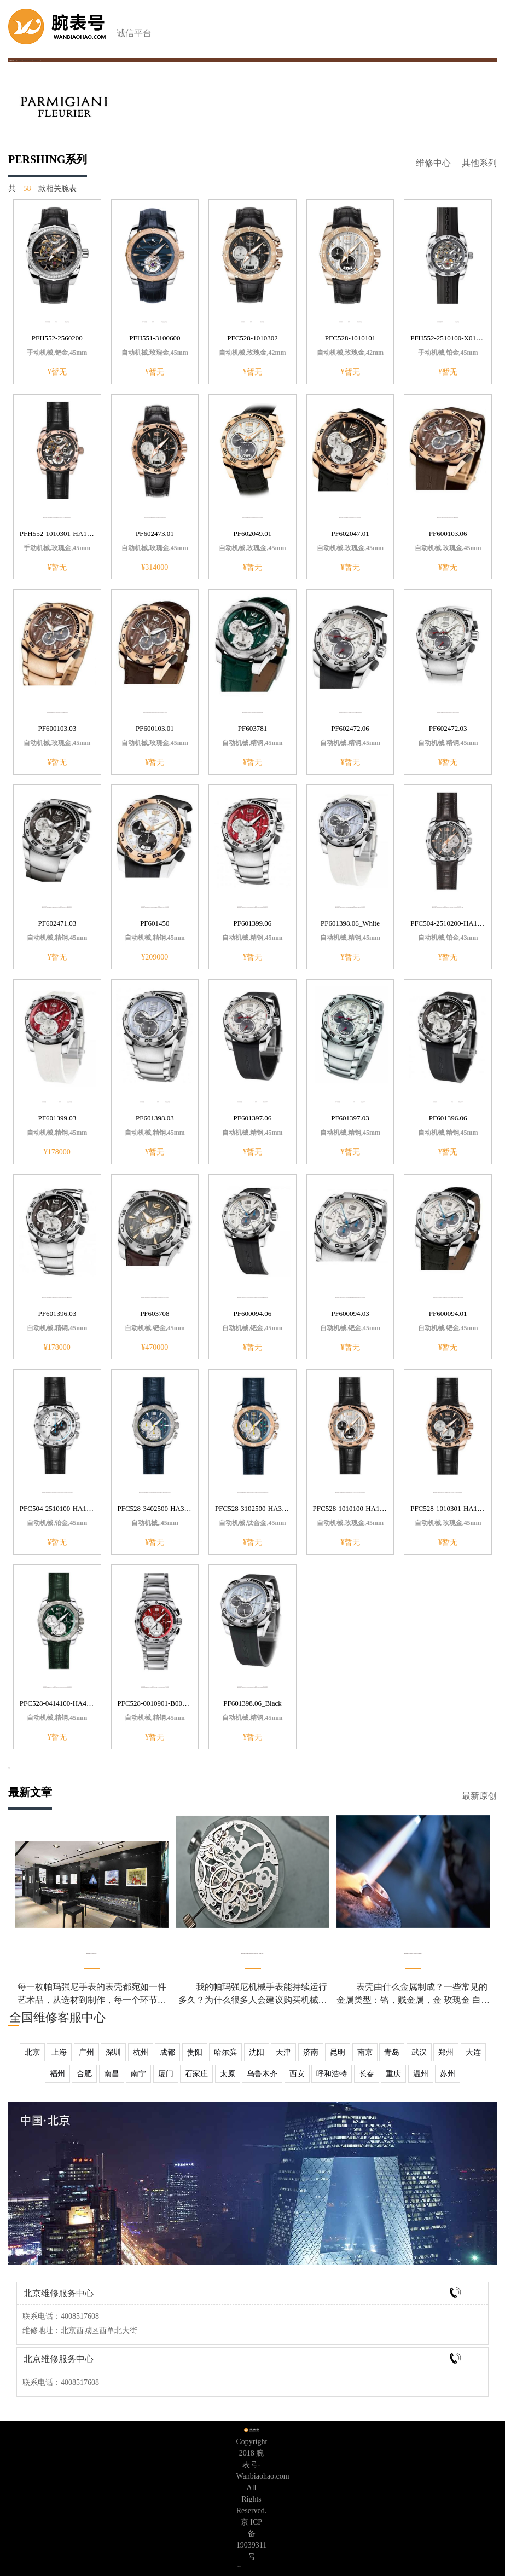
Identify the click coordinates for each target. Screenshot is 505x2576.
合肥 (84, 2074)
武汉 (419, 2052)
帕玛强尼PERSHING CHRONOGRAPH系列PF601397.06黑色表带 (252, 1101)
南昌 (111, 2074)
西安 (297, 2074)
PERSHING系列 (36, 60)
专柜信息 (239, 2566)
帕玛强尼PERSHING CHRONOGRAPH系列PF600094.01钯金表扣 (447, 1297)
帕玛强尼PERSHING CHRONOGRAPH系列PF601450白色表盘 (155, 907)
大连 (473, 2052)
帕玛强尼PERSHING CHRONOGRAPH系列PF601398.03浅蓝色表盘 (155, 1101)
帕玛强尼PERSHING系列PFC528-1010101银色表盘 (350, 321)
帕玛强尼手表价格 (27, 60)
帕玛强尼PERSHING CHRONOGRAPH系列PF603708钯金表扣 (155, 1297)
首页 (15, 60)
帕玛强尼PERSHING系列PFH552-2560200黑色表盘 (57, 321)
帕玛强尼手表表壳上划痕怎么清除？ (413, 1953)
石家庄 (196, 2074)
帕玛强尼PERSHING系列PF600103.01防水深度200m (155, 712)
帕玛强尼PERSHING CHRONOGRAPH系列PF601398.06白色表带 (350, 907)
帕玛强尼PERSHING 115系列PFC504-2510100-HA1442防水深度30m (57, 1492)
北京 (32, 2052)
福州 (57, 2074)
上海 (59, 2052)
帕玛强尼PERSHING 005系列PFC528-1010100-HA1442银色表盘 (349, 1492)
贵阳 (194, 2052)
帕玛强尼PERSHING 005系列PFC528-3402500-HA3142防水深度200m (154, 1492)
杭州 (140, 2052)
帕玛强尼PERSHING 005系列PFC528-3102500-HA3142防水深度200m (252, 1492)
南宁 (138, 2074)
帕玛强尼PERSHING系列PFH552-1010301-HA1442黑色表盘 (57, 517)
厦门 (165, 2074)
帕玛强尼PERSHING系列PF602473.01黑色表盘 (154, 517)
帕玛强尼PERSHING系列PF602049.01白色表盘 (252, 517)
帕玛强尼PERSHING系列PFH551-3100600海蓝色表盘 (154, 321)
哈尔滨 (225, 2052)
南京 (365, 2052)
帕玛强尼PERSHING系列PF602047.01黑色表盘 (350, 517)
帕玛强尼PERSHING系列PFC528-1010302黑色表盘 (252, 321)
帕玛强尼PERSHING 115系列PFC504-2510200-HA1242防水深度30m (447, 907)
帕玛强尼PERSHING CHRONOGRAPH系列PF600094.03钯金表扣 (350, 1297)
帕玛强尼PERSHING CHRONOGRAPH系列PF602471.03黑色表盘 (57, 907)
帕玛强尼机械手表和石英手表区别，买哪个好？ (252, 1953)
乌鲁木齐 (262, 2074)
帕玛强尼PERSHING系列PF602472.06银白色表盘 (350, 712)
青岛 (391, 2052)
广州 (86, 2052)
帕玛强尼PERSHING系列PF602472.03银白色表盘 (448, 712)
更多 (9, 1767)
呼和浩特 (331, 2074)
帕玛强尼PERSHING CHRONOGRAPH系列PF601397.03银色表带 (350, 1101)
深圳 (113, 2052)
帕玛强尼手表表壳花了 (91, 1953)
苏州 (447, 2074)
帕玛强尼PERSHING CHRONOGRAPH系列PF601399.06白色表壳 (252, 907)
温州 (420, 2074)
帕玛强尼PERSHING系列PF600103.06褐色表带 (447, 517)
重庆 (393, 2074)
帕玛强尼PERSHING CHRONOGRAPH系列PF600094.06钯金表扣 (252, 1297)
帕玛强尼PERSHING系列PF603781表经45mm (252, 712)
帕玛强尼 (20, 60)
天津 (283, 2052)
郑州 (446, 2052)
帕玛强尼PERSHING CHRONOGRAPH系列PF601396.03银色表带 (57, 1297)
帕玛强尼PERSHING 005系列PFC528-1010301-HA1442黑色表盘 (447, 1492)
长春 (366, 2074)
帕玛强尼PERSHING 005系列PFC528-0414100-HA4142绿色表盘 (57, 1687)
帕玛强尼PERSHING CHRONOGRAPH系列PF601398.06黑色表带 (252, 1687)
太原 (227, 2074)
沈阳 (256, 2052)
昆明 (337, 2052)
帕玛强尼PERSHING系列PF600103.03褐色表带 (57, 712)
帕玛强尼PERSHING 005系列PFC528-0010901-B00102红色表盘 (155, 1687)
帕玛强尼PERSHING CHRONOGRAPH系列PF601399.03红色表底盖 (57, 1101)
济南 (310, 2052)
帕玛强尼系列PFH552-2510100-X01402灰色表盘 (447, 321)
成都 (167, 2052)
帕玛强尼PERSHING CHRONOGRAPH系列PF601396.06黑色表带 (447, 1101)
